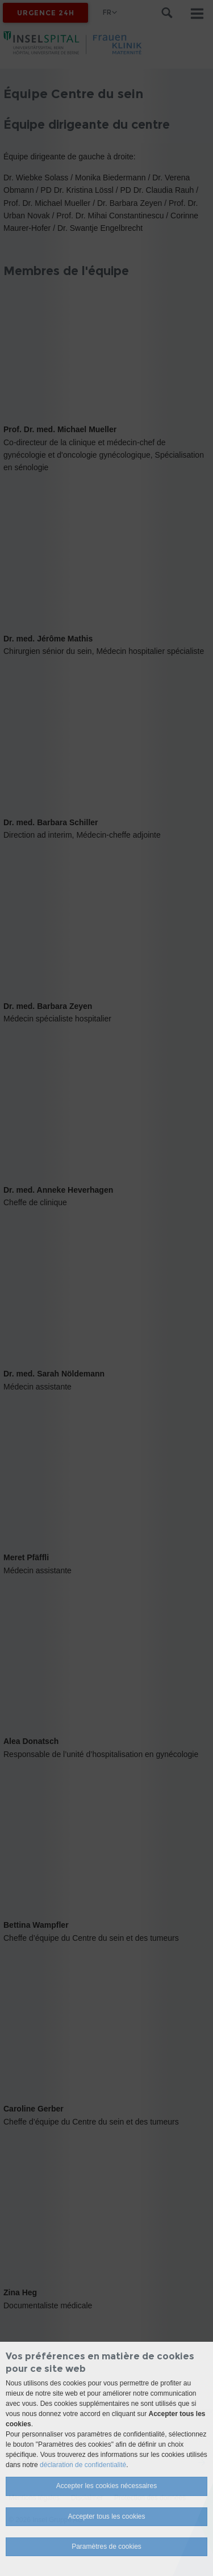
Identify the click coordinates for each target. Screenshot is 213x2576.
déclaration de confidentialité (83, 2465)
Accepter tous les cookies (106, 2516)
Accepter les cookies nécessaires (106, 2486)
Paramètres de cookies (106, 2546)
